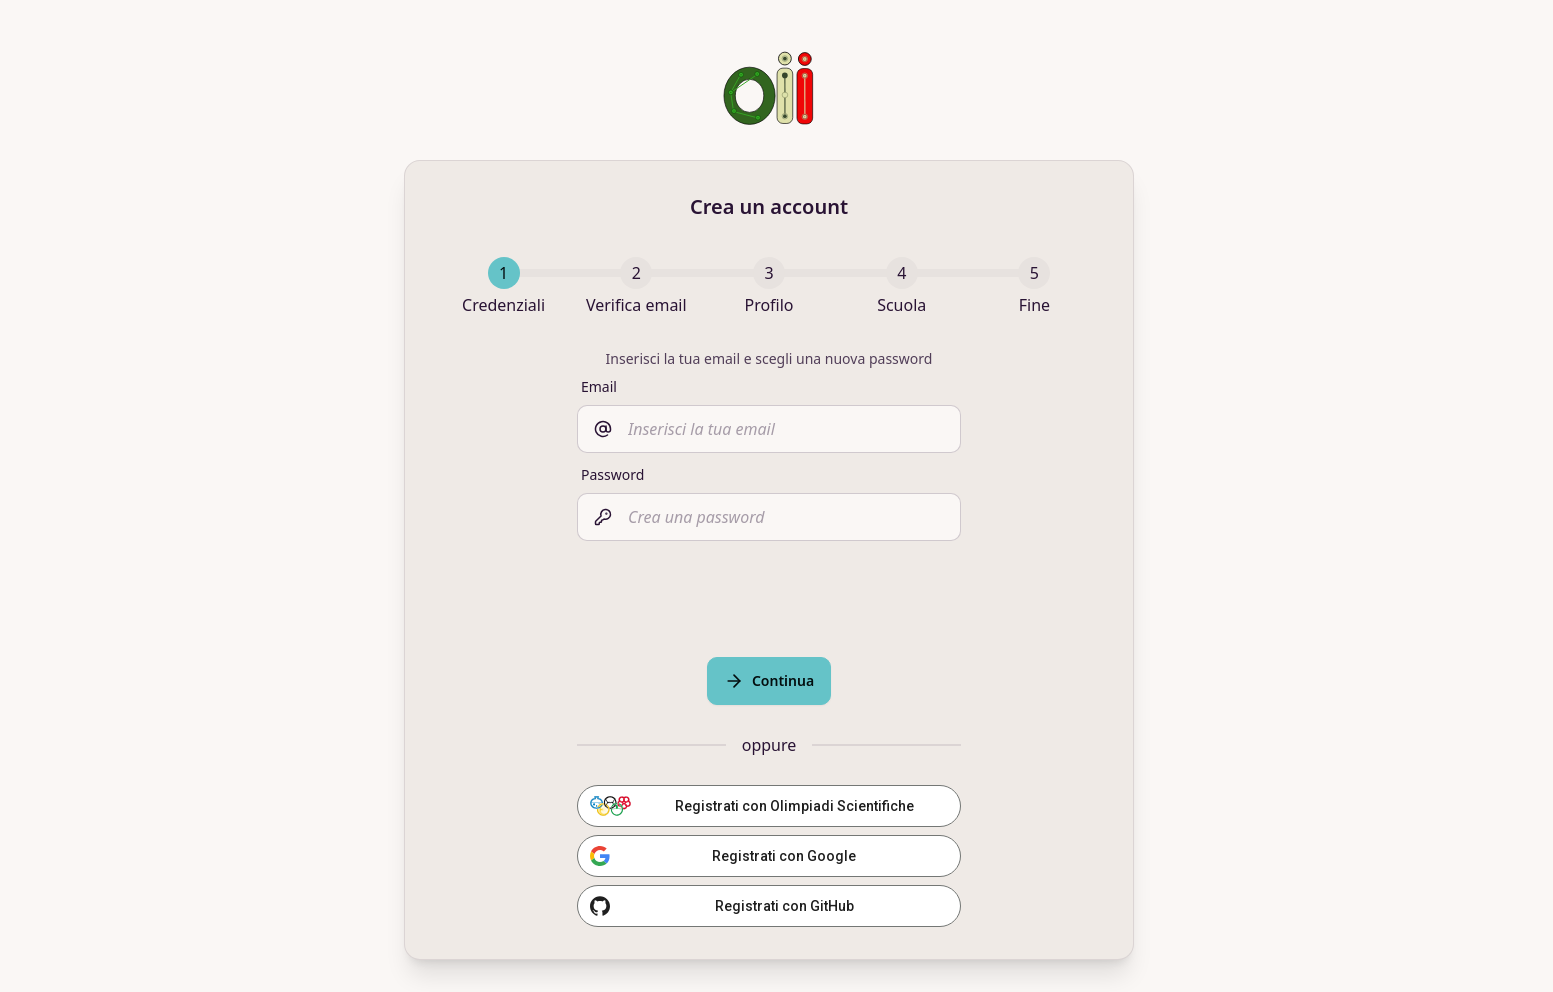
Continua (769, 681)
